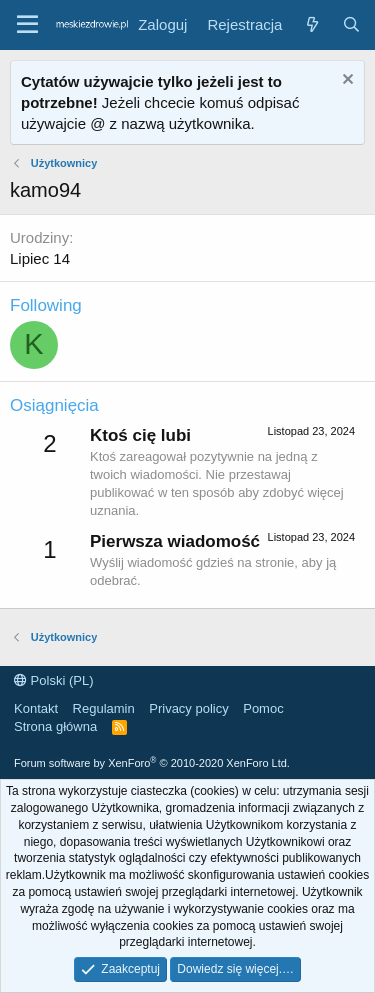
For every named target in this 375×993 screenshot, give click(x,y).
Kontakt (36, 708)
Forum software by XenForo (152, 763)
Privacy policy (188, 708)
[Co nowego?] (311, 24)
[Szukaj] (351, 24)
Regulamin (104, 708)
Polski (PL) (53, 680)
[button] (27, 25)
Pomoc (263, 708)
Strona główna (55, 726)
